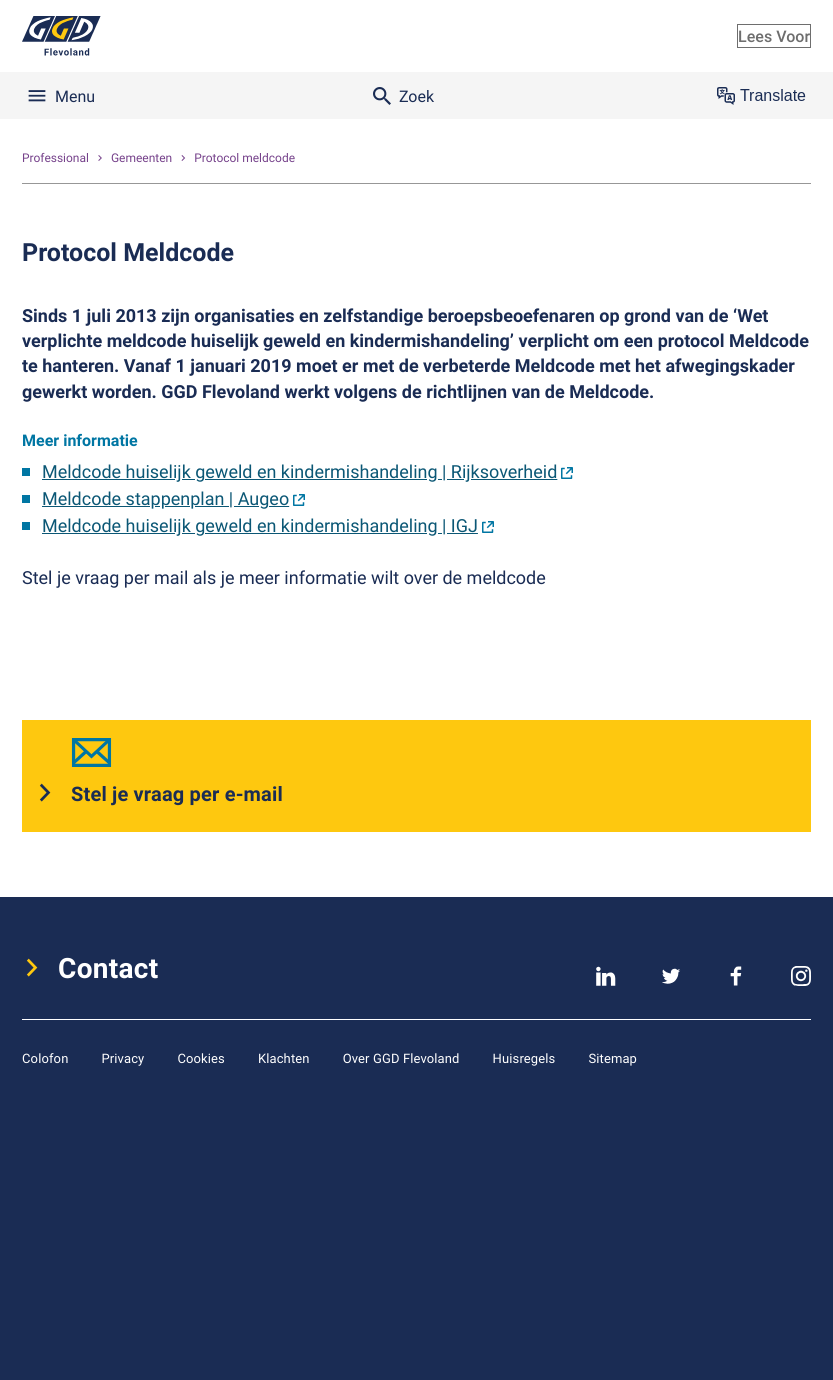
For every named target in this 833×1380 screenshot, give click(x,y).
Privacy (122, 1058)
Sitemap (612, 1058)
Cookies (201, 1058)
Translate (761, 96)
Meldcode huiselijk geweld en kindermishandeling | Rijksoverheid (299, 472)
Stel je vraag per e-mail (177, 793)
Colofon (45, 1058)
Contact (108, 968)
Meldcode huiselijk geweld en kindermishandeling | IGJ (260, 526)
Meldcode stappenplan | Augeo (165, 499)
